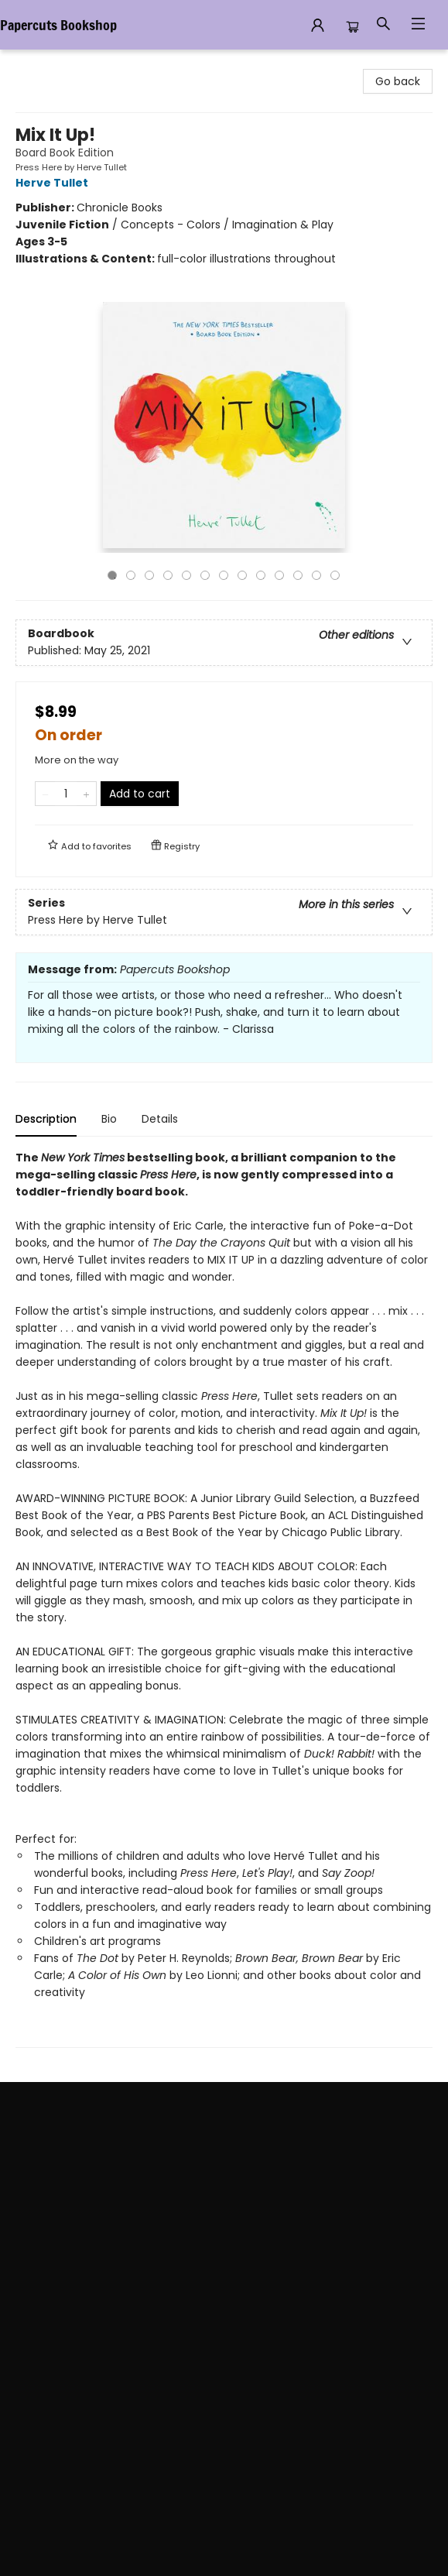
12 (316, 575)
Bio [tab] (109, 1119)
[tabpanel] (224, 1598)
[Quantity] (66, 793)
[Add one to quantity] (86, 793)
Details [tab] (160, 1119)
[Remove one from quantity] (45, 793)
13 (335, 575)
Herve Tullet (54, 182)
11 (298, 575)
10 (279, 575)
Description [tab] (46, 1119)
